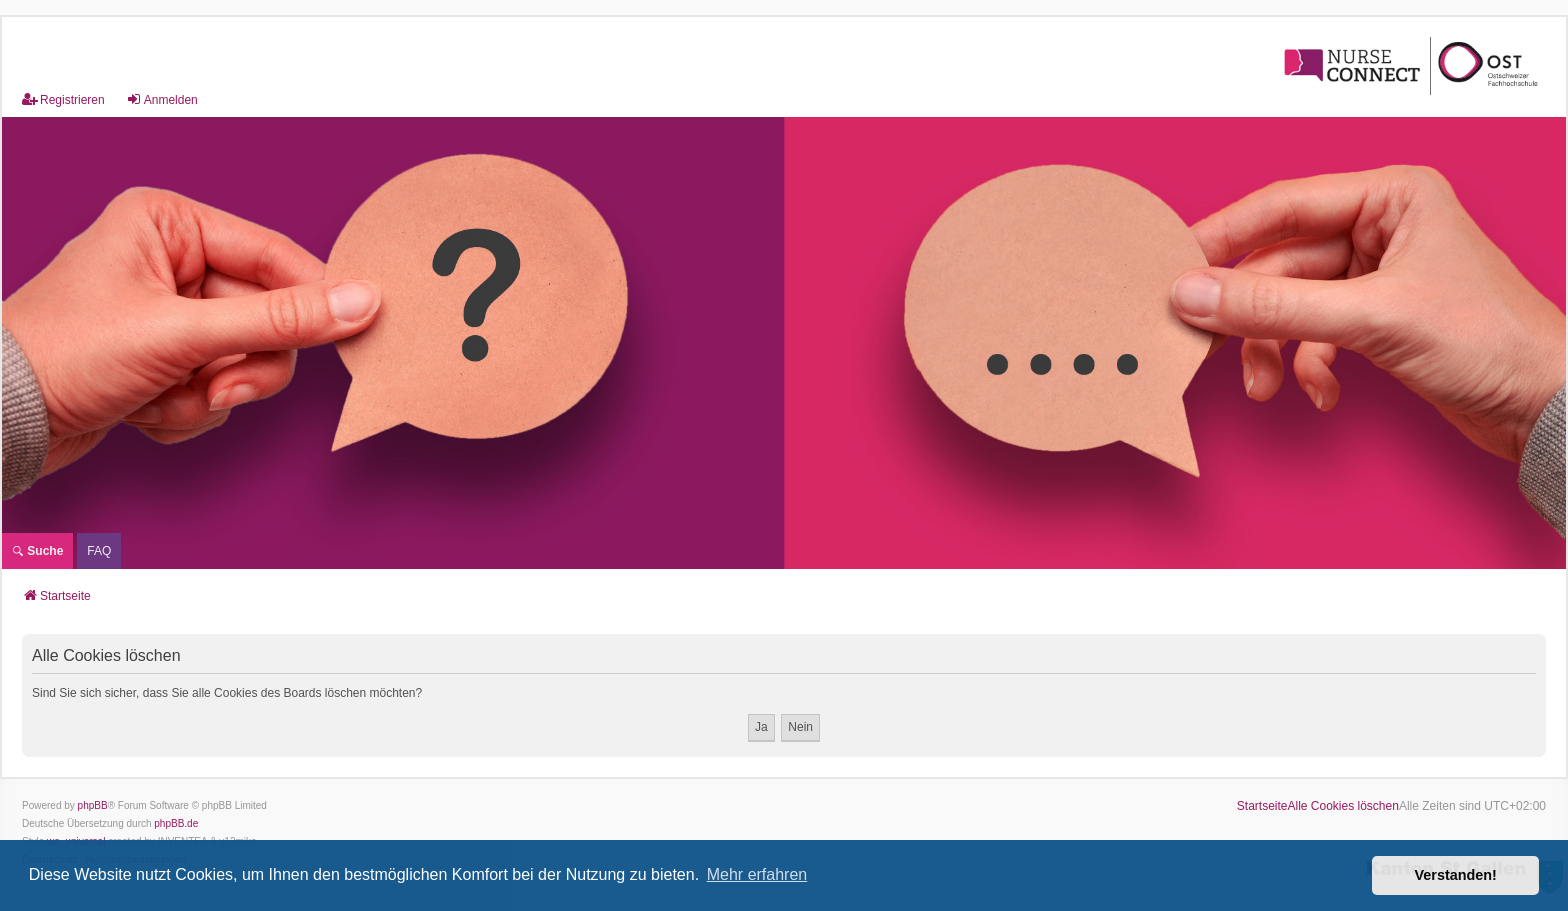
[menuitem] (99, 551)
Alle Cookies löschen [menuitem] (1343, 806)
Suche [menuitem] (37, 551)
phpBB (93, 805)
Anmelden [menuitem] (162, 99)
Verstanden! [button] (1456, 875)
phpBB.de (176, 823)
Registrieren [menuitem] (63, 99)
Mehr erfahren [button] (757, 874)
